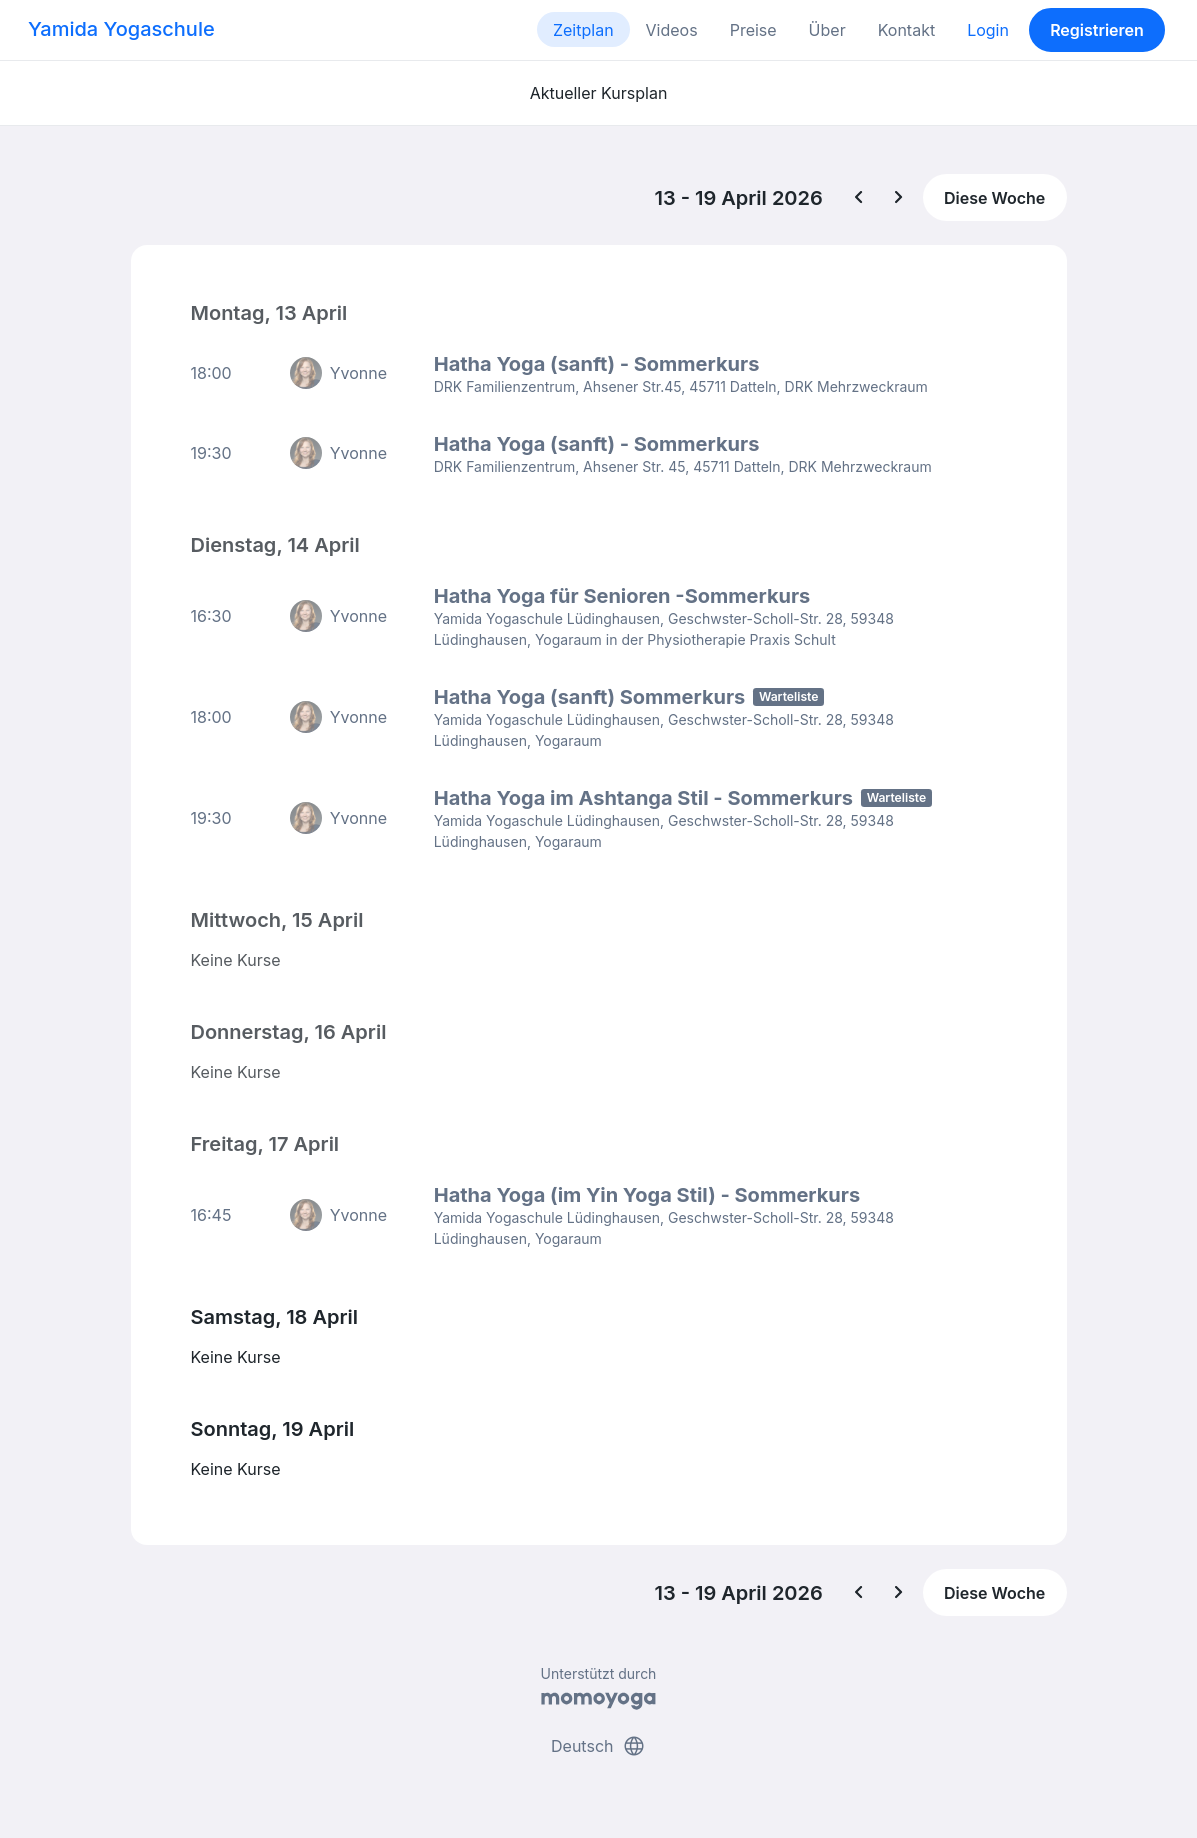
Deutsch (598, 1746)
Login (988, 30)
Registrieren (1097, 30)
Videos (672, 30)
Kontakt (906, 30)
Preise (753, 30)
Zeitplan (583, 30)
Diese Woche (994, 198)
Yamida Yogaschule (121, 29)
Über (827, 30)
